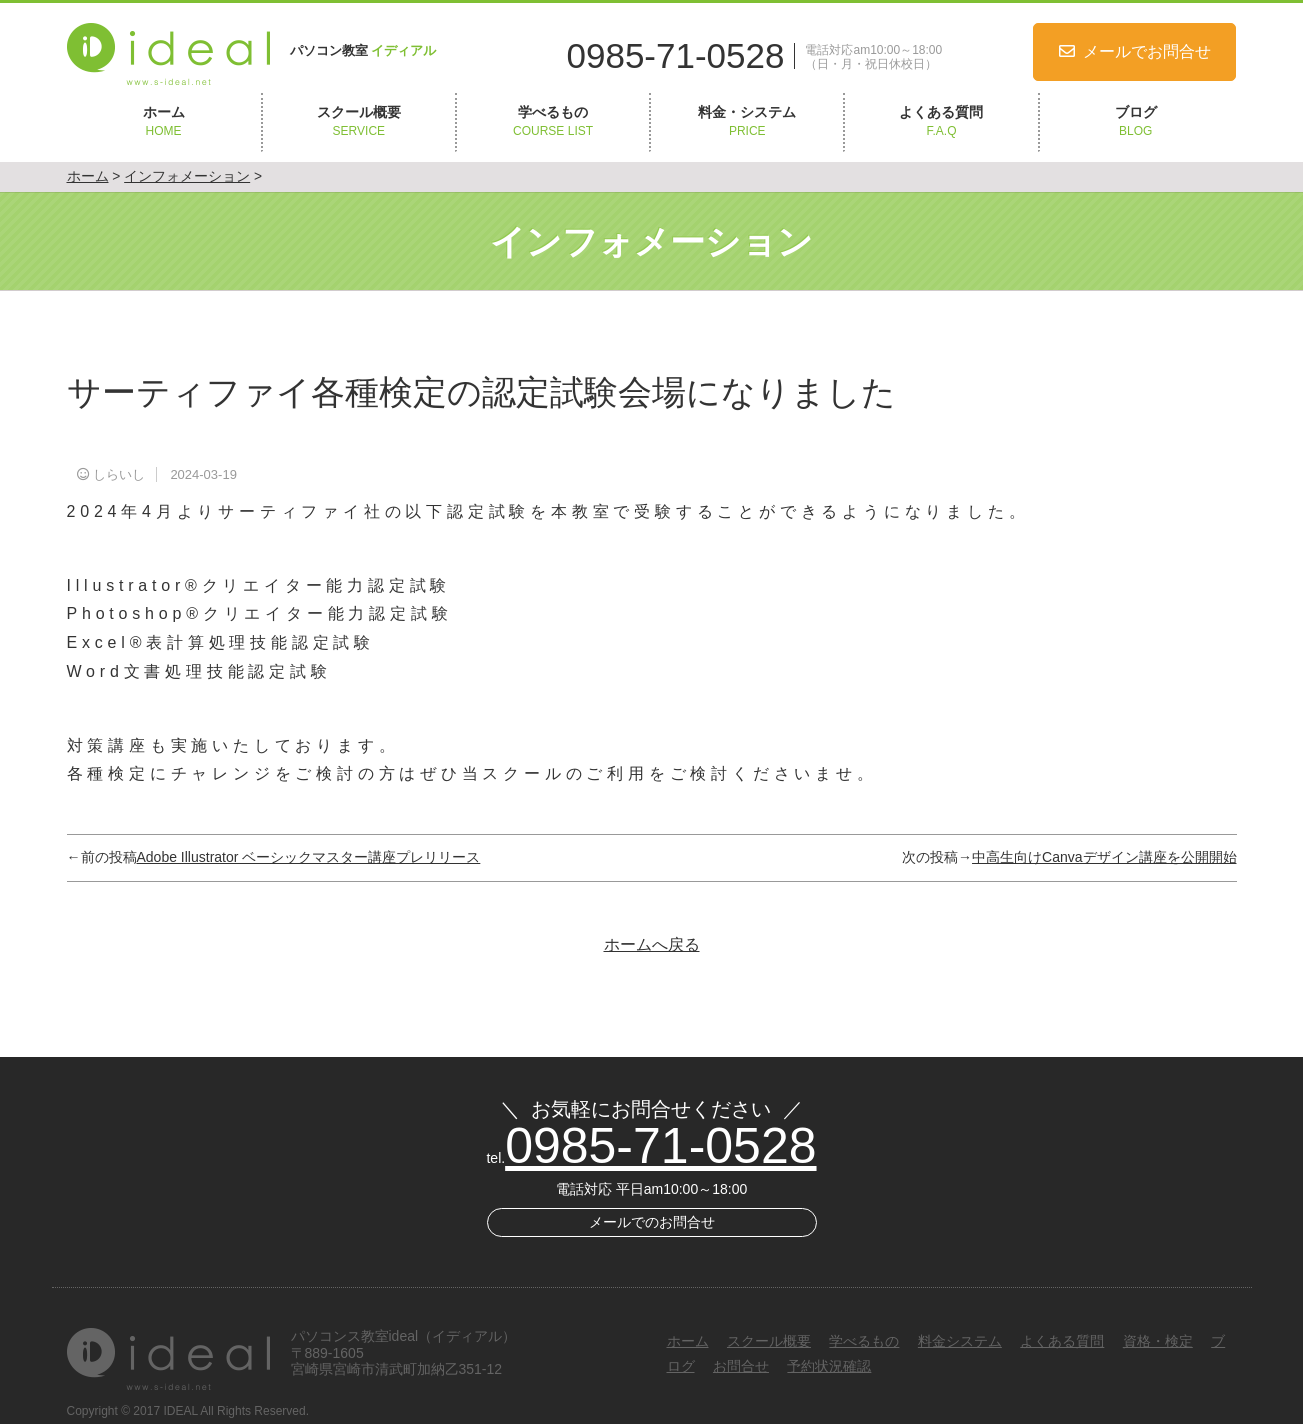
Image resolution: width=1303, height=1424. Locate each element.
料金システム (960, 1341)
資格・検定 (1158, 1341)
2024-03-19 (203, 474)
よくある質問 (941, 122)
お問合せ (741, 1366)
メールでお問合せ (1147, 51)
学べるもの (553, 122)
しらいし (119, 474)
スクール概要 (359, 122)
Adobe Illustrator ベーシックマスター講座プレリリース (309, 857)
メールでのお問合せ (652, 1222)
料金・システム (747, 122)
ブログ (1136, 122)
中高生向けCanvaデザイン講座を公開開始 (1104, 857)
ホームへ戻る (652, 944)
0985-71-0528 (676, 55)
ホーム (164, 122)
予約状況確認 (829, 1366)
